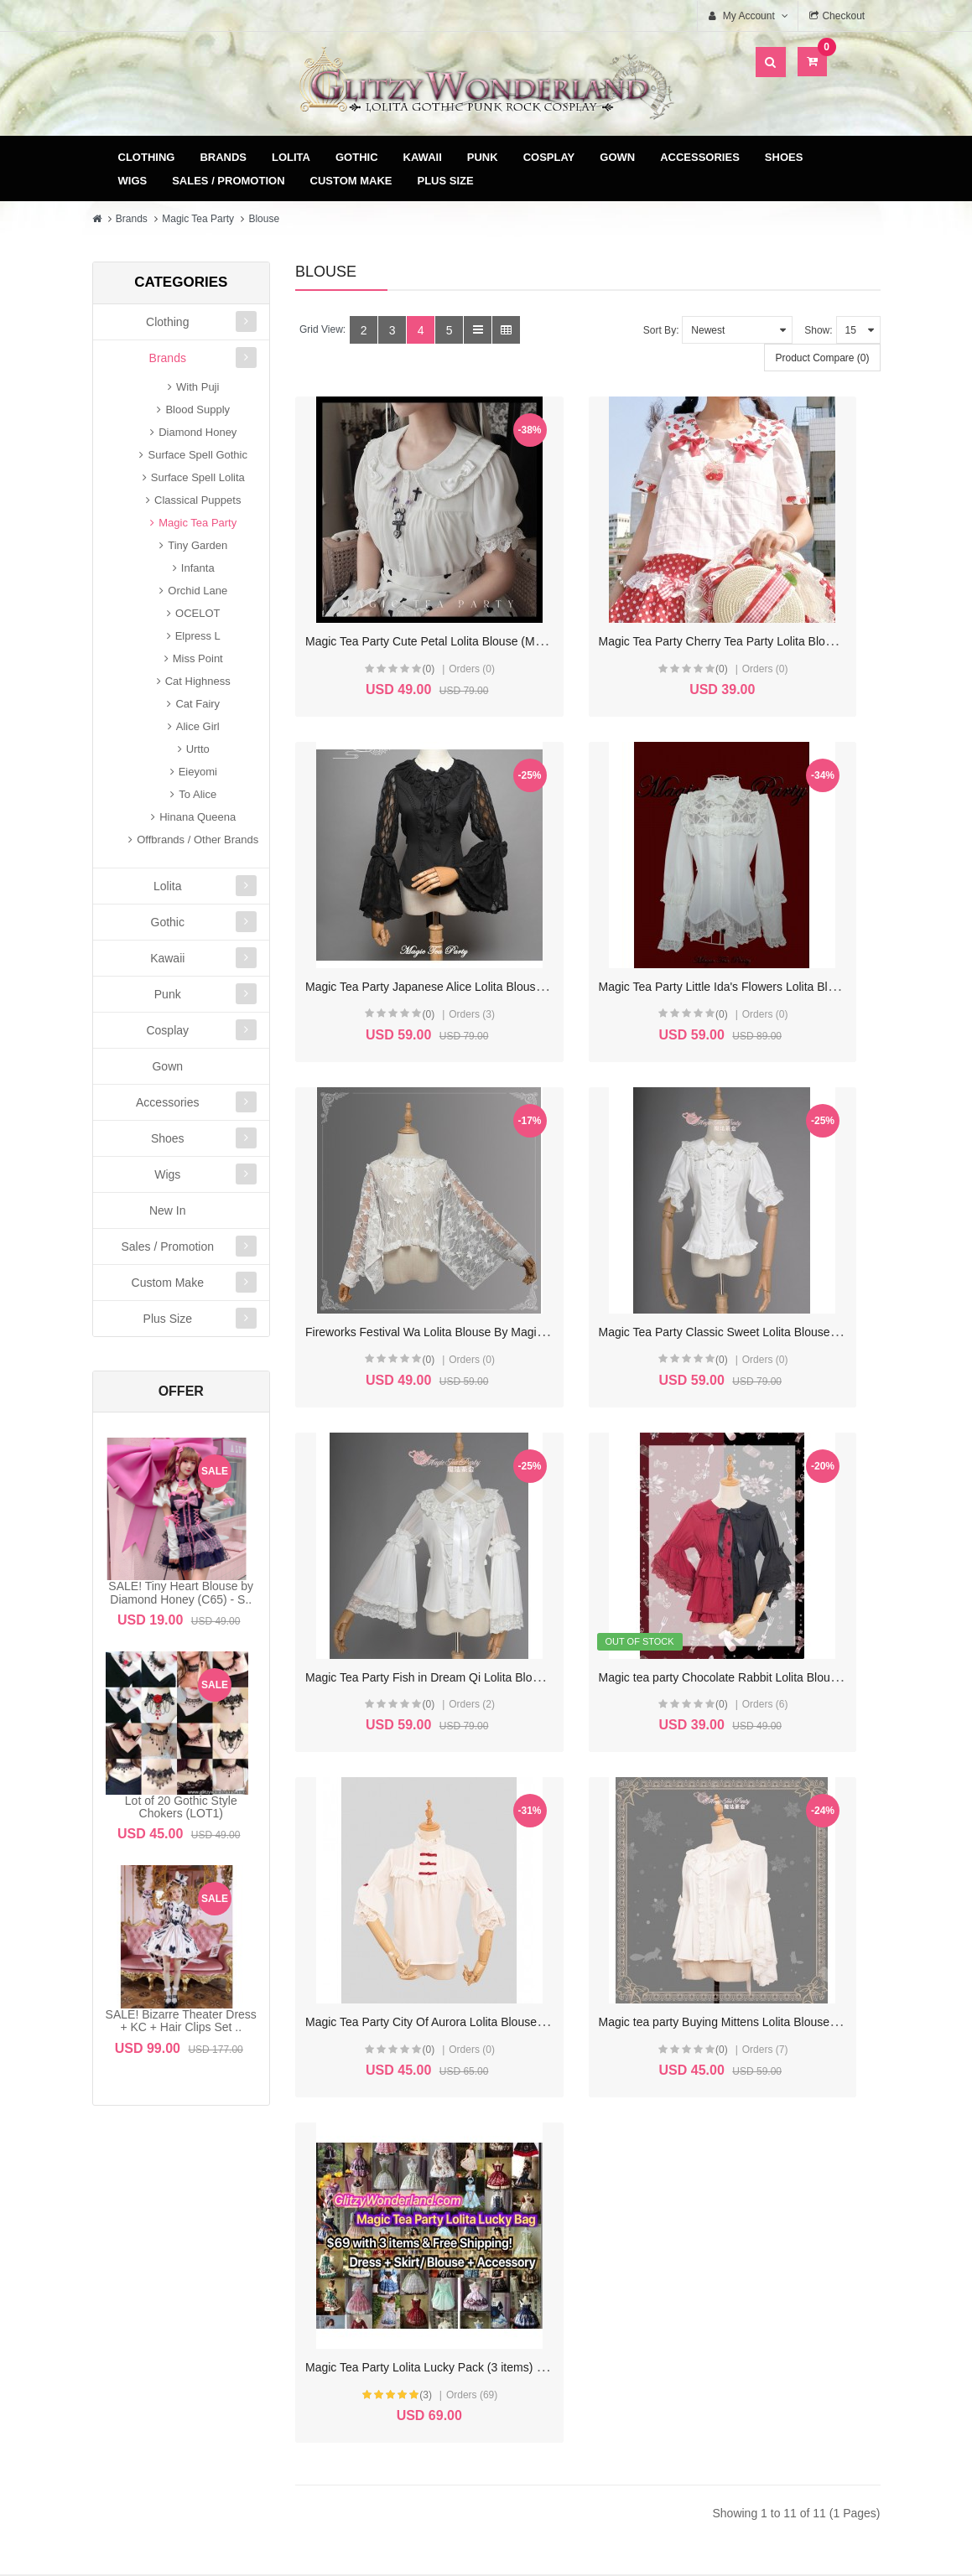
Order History (385, 2251)
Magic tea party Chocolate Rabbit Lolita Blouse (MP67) (652, 1187)
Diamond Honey (198, 432)
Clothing (146, 157)
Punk (482, 157)
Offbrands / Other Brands (197, 839)
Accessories (700, 157)
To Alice (197, 794)
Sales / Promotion (228, 180)
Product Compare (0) (822, 358)
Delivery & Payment (594, 2224)
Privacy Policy (594, 2278)
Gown (617, 157)
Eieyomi (198, 771)
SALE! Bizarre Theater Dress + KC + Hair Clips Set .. (181, 2021)
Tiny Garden (197, 545)
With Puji (197, 387)
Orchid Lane (197, 590)
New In (167, 1210)
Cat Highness (198, 681)
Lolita (291, 157)
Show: (818, 330)
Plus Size (446, 180)
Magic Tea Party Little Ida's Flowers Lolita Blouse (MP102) (456, 890)
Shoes (784, 157)
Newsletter (385, 2305)
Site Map (801, 2224)
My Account (385, 2224)
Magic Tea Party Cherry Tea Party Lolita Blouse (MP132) (656, 593)
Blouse (263, 219)
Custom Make (351, 180)
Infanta (198, 568)
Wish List (385, 2278)
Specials (801, 2251)
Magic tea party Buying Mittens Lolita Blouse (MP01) (441, 1484)
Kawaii (422, 157)
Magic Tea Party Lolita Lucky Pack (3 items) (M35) (640, 1484)
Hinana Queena (197, 817)
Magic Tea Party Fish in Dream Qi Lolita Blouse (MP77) (449, 1187)
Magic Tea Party (198, 219)
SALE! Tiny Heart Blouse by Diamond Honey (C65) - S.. (180, 1592)
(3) (584, 1511)
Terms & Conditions (594, 2251)
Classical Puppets (197, 500)
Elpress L (198, 636)
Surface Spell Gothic (197, 454)
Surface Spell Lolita (198, 477)
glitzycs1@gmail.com (201, 2381)
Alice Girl (198, 726)
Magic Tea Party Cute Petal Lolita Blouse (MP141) (435, 593)
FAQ (594, 2305)
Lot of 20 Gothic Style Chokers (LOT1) (181, 1807)
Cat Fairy (197, 703)
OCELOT (197, 613)
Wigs (133, 180)
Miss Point (198, 658)
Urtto (198, 749)
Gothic (356, 157)
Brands (223, 157)
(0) (383, 621)
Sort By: (661, 330)
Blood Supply (197, 409)
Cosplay (549, 157)
